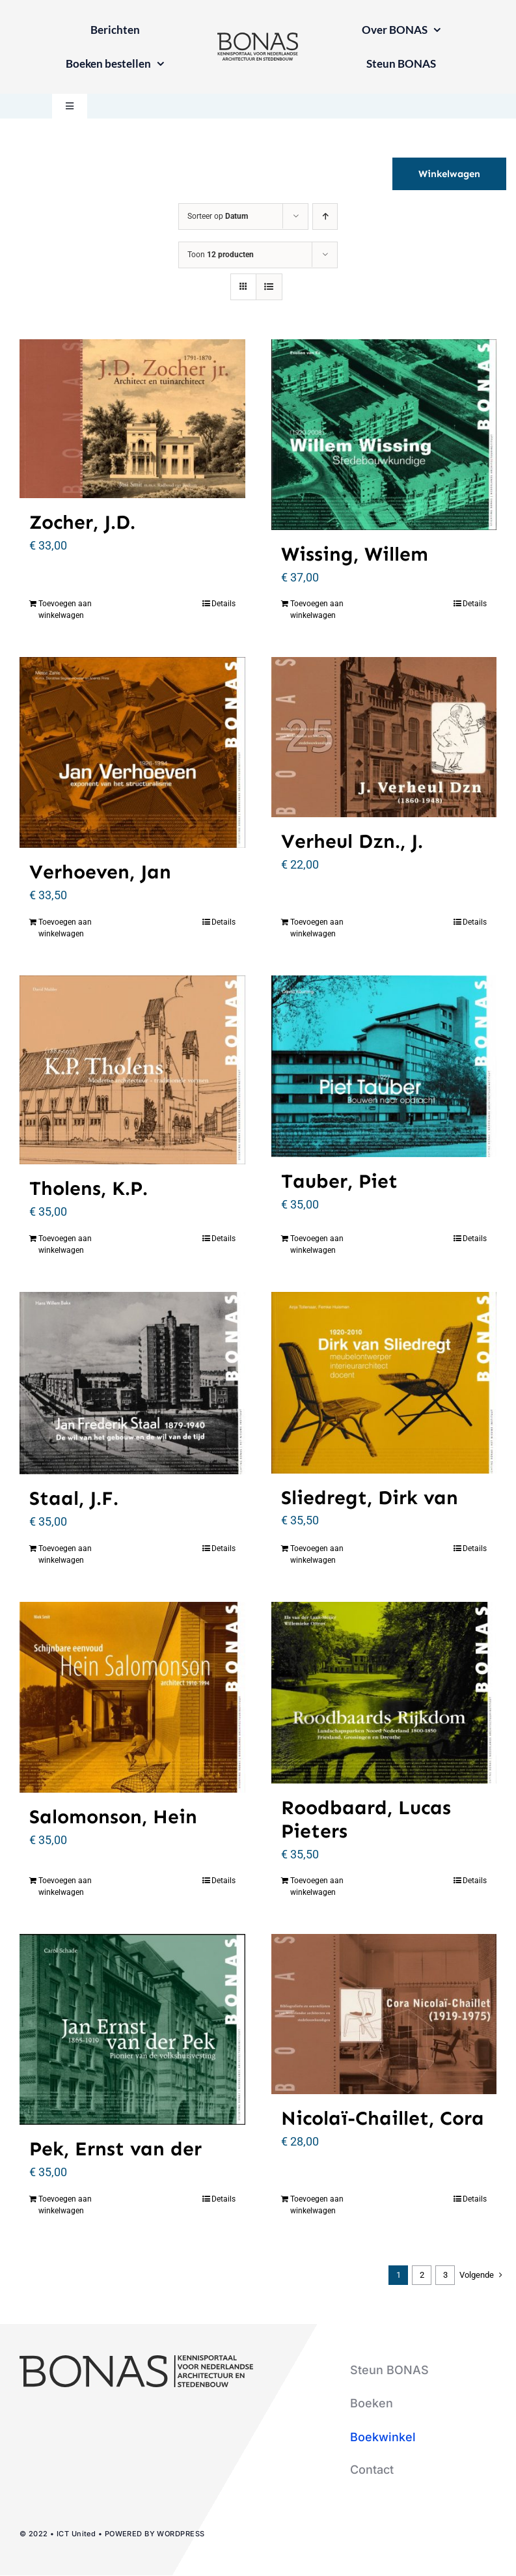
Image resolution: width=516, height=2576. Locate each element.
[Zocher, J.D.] (132, 418)
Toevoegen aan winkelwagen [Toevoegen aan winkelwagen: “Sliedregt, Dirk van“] (317, 1554)
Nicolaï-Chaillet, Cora (382, 2118)
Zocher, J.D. (82, 522)
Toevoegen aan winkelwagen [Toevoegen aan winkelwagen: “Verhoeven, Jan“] (65, 927)
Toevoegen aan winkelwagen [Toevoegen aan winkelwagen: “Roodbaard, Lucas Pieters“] (317, 1886)
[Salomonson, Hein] (132, 1697)
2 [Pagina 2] (422, 2275)
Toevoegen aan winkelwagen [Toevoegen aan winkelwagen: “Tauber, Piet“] (317, 1244)
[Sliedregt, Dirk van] (384, 1383)
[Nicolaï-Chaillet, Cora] (384, 2014)
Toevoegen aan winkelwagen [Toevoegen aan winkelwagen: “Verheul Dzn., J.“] (317, 927)
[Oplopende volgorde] (325, 216)
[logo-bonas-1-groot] (257, 38)
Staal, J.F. (73, 1498)
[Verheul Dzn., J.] (384, 737)
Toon (220, 254)
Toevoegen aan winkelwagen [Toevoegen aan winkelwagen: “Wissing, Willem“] (317, 609)
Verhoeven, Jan (100, 872)
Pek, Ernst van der (115, 2149)
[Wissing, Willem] (384, 434)
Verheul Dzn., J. (352, 841)
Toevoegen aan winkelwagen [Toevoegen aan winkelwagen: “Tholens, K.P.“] (65, 1244)
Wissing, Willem (354, 554)
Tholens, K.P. (88, 1188)
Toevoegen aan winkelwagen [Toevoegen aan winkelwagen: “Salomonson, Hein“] (65, 1886)
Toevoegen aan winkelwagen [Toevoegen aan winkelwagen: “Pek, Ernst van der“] (65, 2204)
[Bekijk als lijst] (269, 287)
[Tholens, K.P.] (132, 1069)
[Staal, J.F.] (132, 1383)
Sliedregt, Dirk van (369, 1497)
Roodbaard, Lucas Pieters (366, 1819)
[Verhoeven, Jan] (132, 752)
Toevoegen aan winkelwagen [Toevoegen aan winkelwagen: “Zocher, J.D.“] (65, 609)
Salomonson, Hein (113, 1816)
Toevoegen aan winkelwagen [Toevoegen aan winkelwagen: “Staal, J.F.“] (65, 1554)
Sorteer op (217, 216)
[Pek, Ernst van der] (132, 2029)
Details (223, 603)
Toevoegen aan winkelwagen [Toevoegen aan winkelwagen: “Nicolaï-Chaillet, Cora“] (317, 2204)
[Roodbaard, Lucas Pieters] (384, 1693)
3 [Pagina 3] (445, 2275)
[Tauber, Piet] (384, 1066)
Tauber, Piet (339, 1181)
